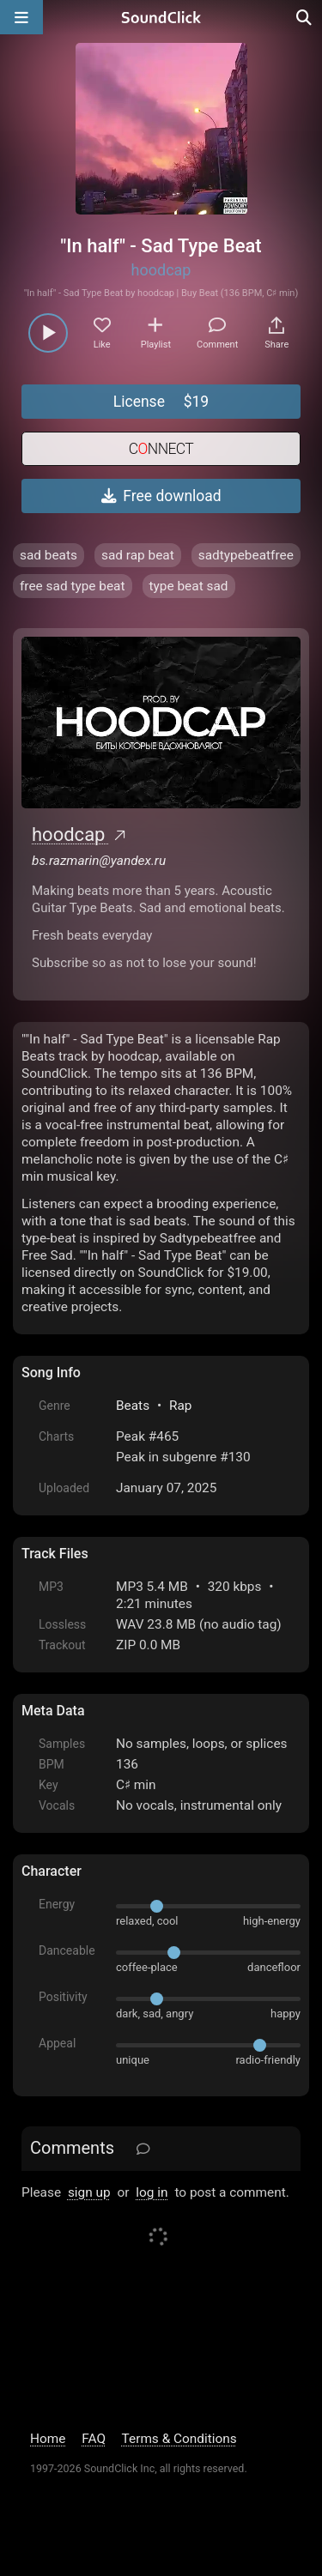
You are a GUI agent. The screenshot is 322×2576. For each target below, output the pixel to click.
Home (47, 2438)
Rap (180, 1405)
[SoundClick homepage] (161, 17)
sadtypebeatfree (246, 555)
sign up (89, 2192)
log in (151, 2192)
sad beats (48, 555)
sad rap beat (137, 555)
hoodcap (161, 270)
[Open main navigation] (21, 17)
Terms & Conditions (179, 2438)
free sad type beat (72, 586)
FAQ (94, 2438)
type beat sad (188, 586)
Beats (132, 1405)
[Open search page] (305, 17)
